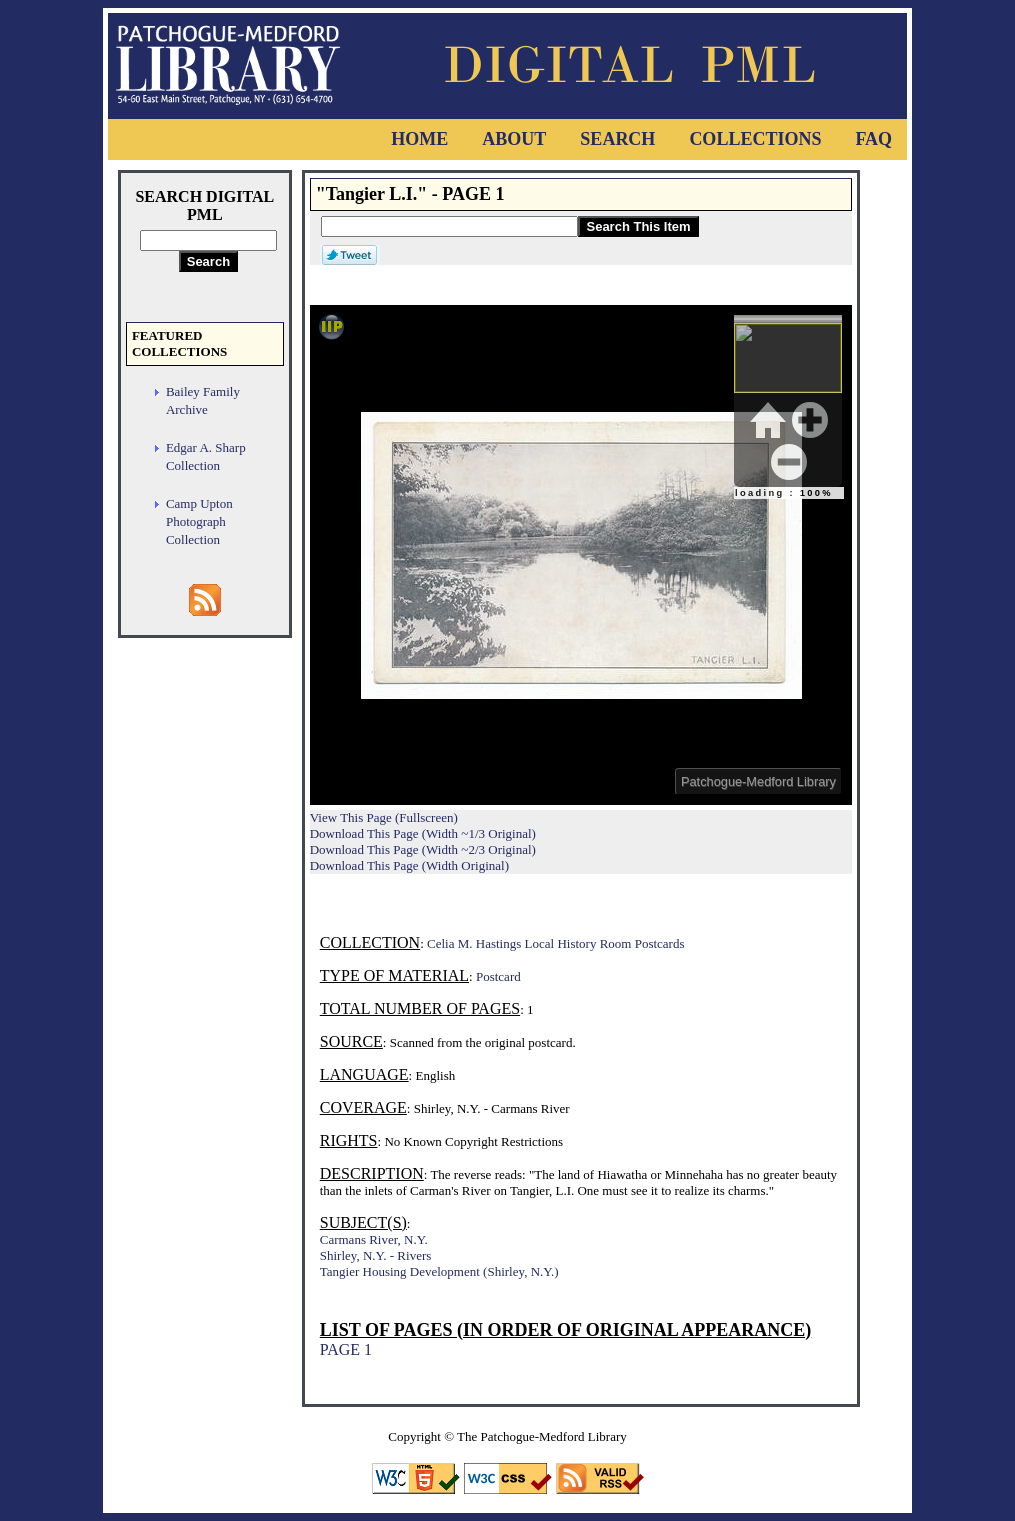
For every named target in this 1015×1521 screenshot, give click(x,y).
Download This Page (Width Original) (409, 865)
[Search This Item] (449, 226)
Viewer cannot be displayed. (581, 555)
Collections (755, 139)
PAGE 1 (346, 1349)
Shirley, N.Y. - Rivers (376, 1255)
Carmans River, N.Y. (374, 1239)
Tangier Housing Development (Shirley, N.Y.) (439, 1271)
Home (419, 139)
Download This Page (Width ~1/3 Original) (423, 833)
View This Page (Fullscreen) (384, 817)
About (514, 139)
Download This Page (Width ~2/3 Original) (423, 849)
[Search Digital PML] (208, 240)
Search (617, 139)
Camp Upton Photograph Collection (199, 521)
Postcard (498, 976)
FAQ (873, 139)
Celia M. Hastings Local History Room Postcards (555, 943)
